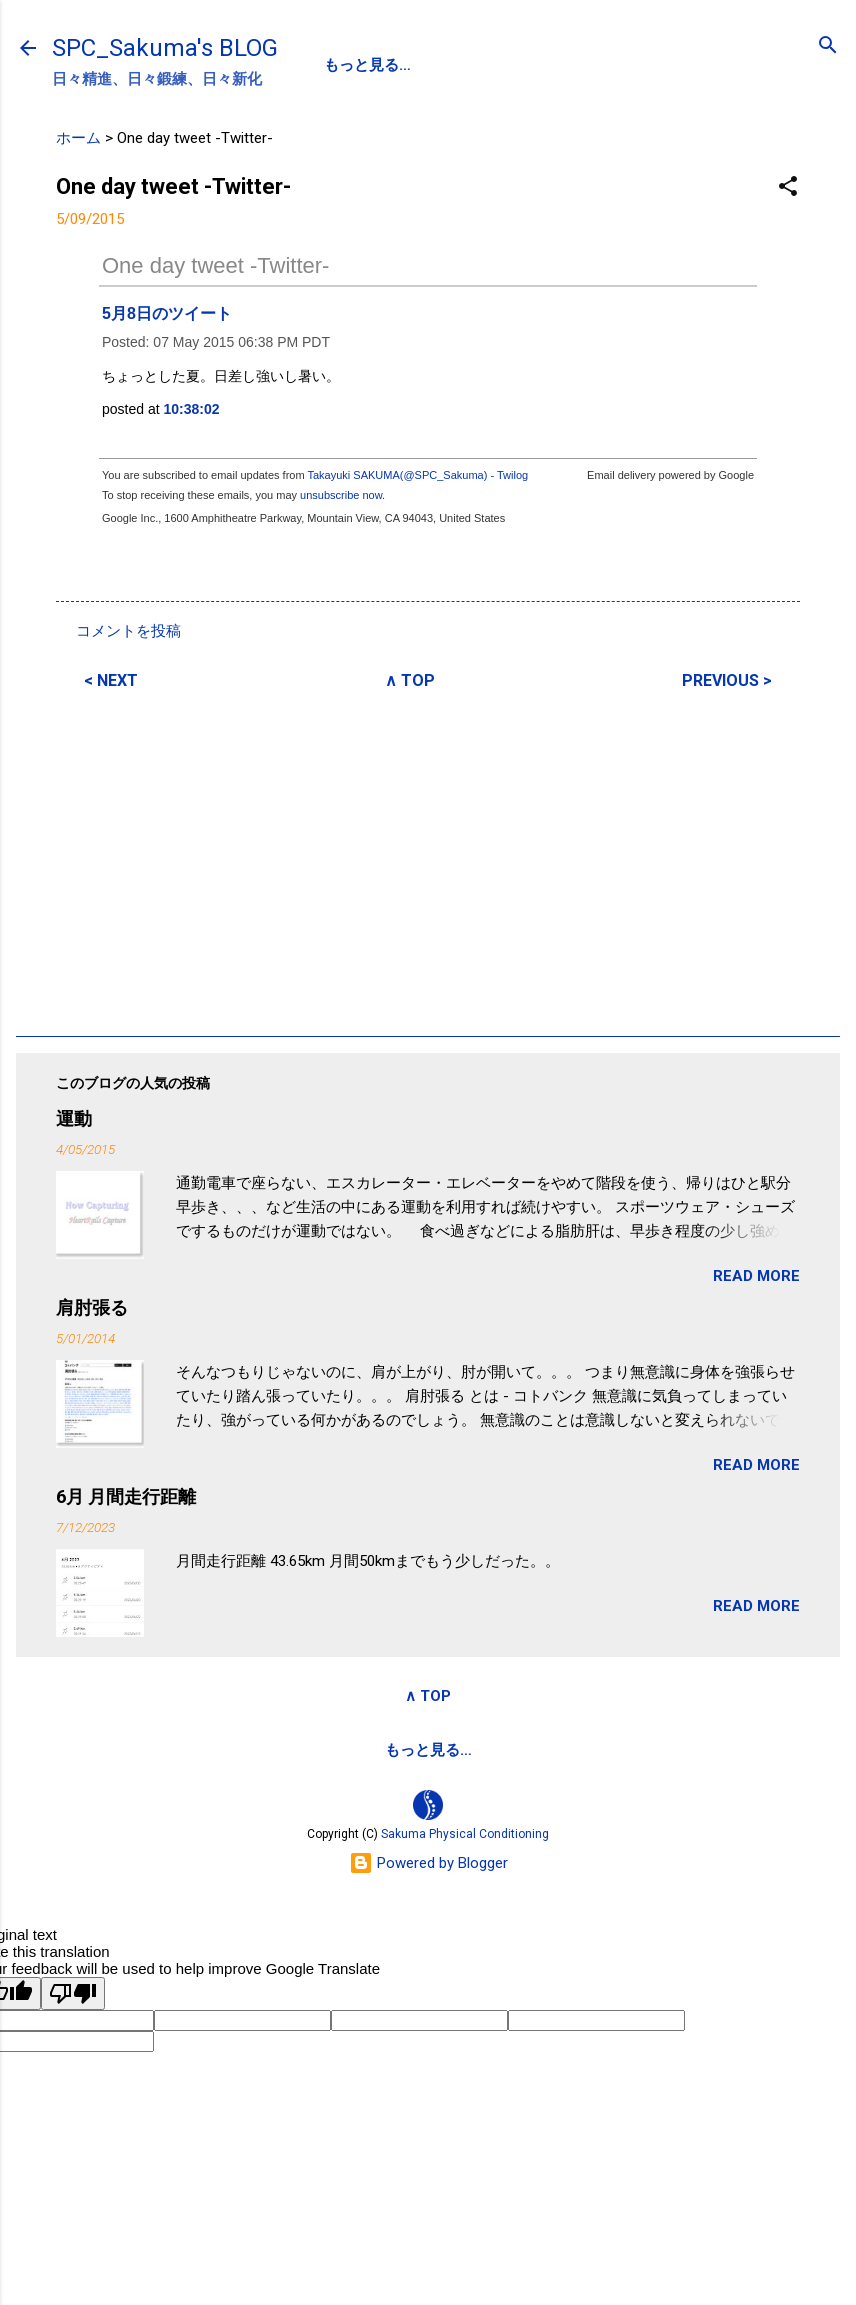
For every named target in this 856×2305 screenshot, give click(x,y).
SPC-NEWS (529, 65)
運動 (74, 1118)
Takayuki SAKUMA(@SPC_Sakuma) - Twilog (417, 475)
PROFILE (422, 65)
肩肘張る (92, 1307)
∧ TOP (410, 680)
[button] (788, 187)
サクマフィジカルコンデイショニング (356, 1750)
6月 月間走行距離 (126, 1496)
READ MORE (756, 1276)
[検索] (828, 46)
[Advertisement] (428, 860)
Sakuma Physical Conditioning (465, 1834)
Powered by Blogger (428, 1863)
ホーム (78, 138)
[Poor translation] (73, 1993)
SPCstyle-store (574, 1750)
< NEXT (111, 680)
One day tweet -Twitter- (215, 265)
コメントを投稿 (128, 631)
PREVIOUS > (727, 680)
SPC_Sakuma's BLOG (165, 48)
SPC (339, 65)
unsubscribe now (341, 495)
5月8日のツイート (167, 313)
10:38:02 (192, 409)
